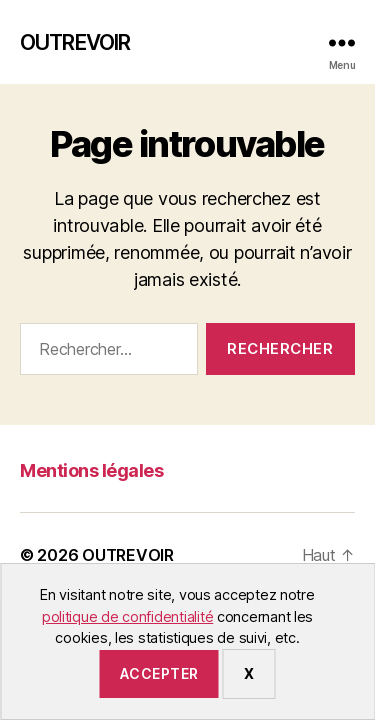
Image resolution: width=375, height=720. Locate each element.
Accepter (159, 673)
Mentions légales (91, 470)
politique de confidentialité (127, 616)
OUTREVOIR (75, 42)
